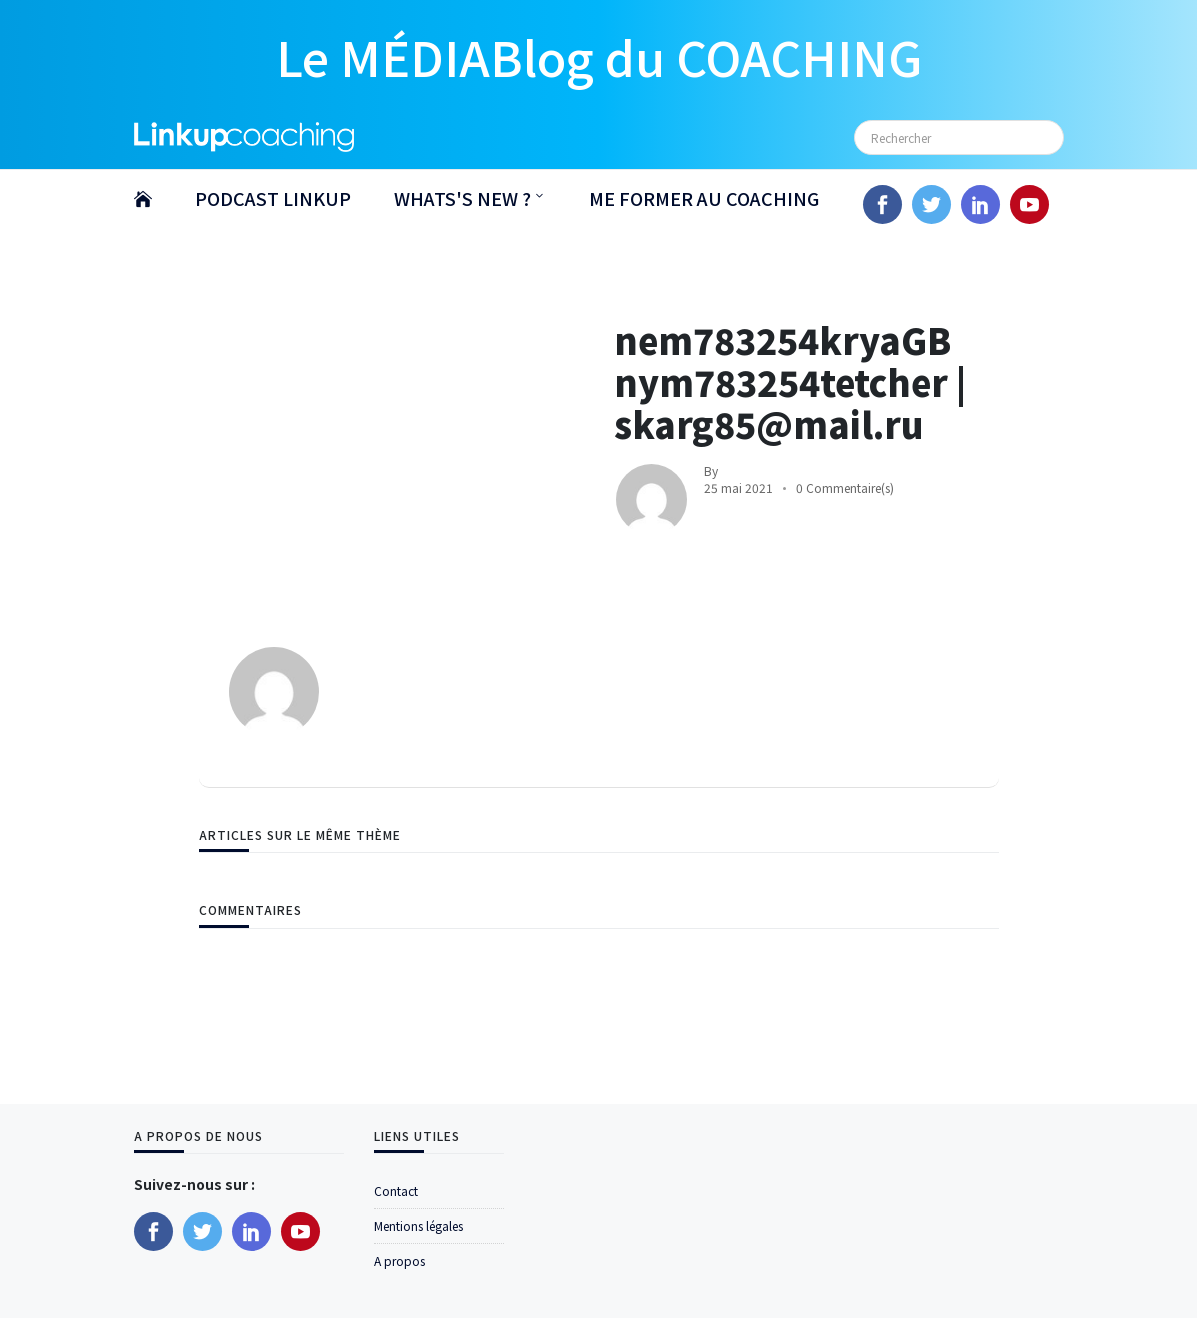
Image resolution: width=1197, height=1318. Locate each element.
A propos (399, 1260)
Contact (396, 1190)
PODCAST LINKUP (273, 198)
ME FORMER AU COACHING (704, 198)
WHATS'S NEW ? (462, 198)
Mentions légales (418, 1225)
